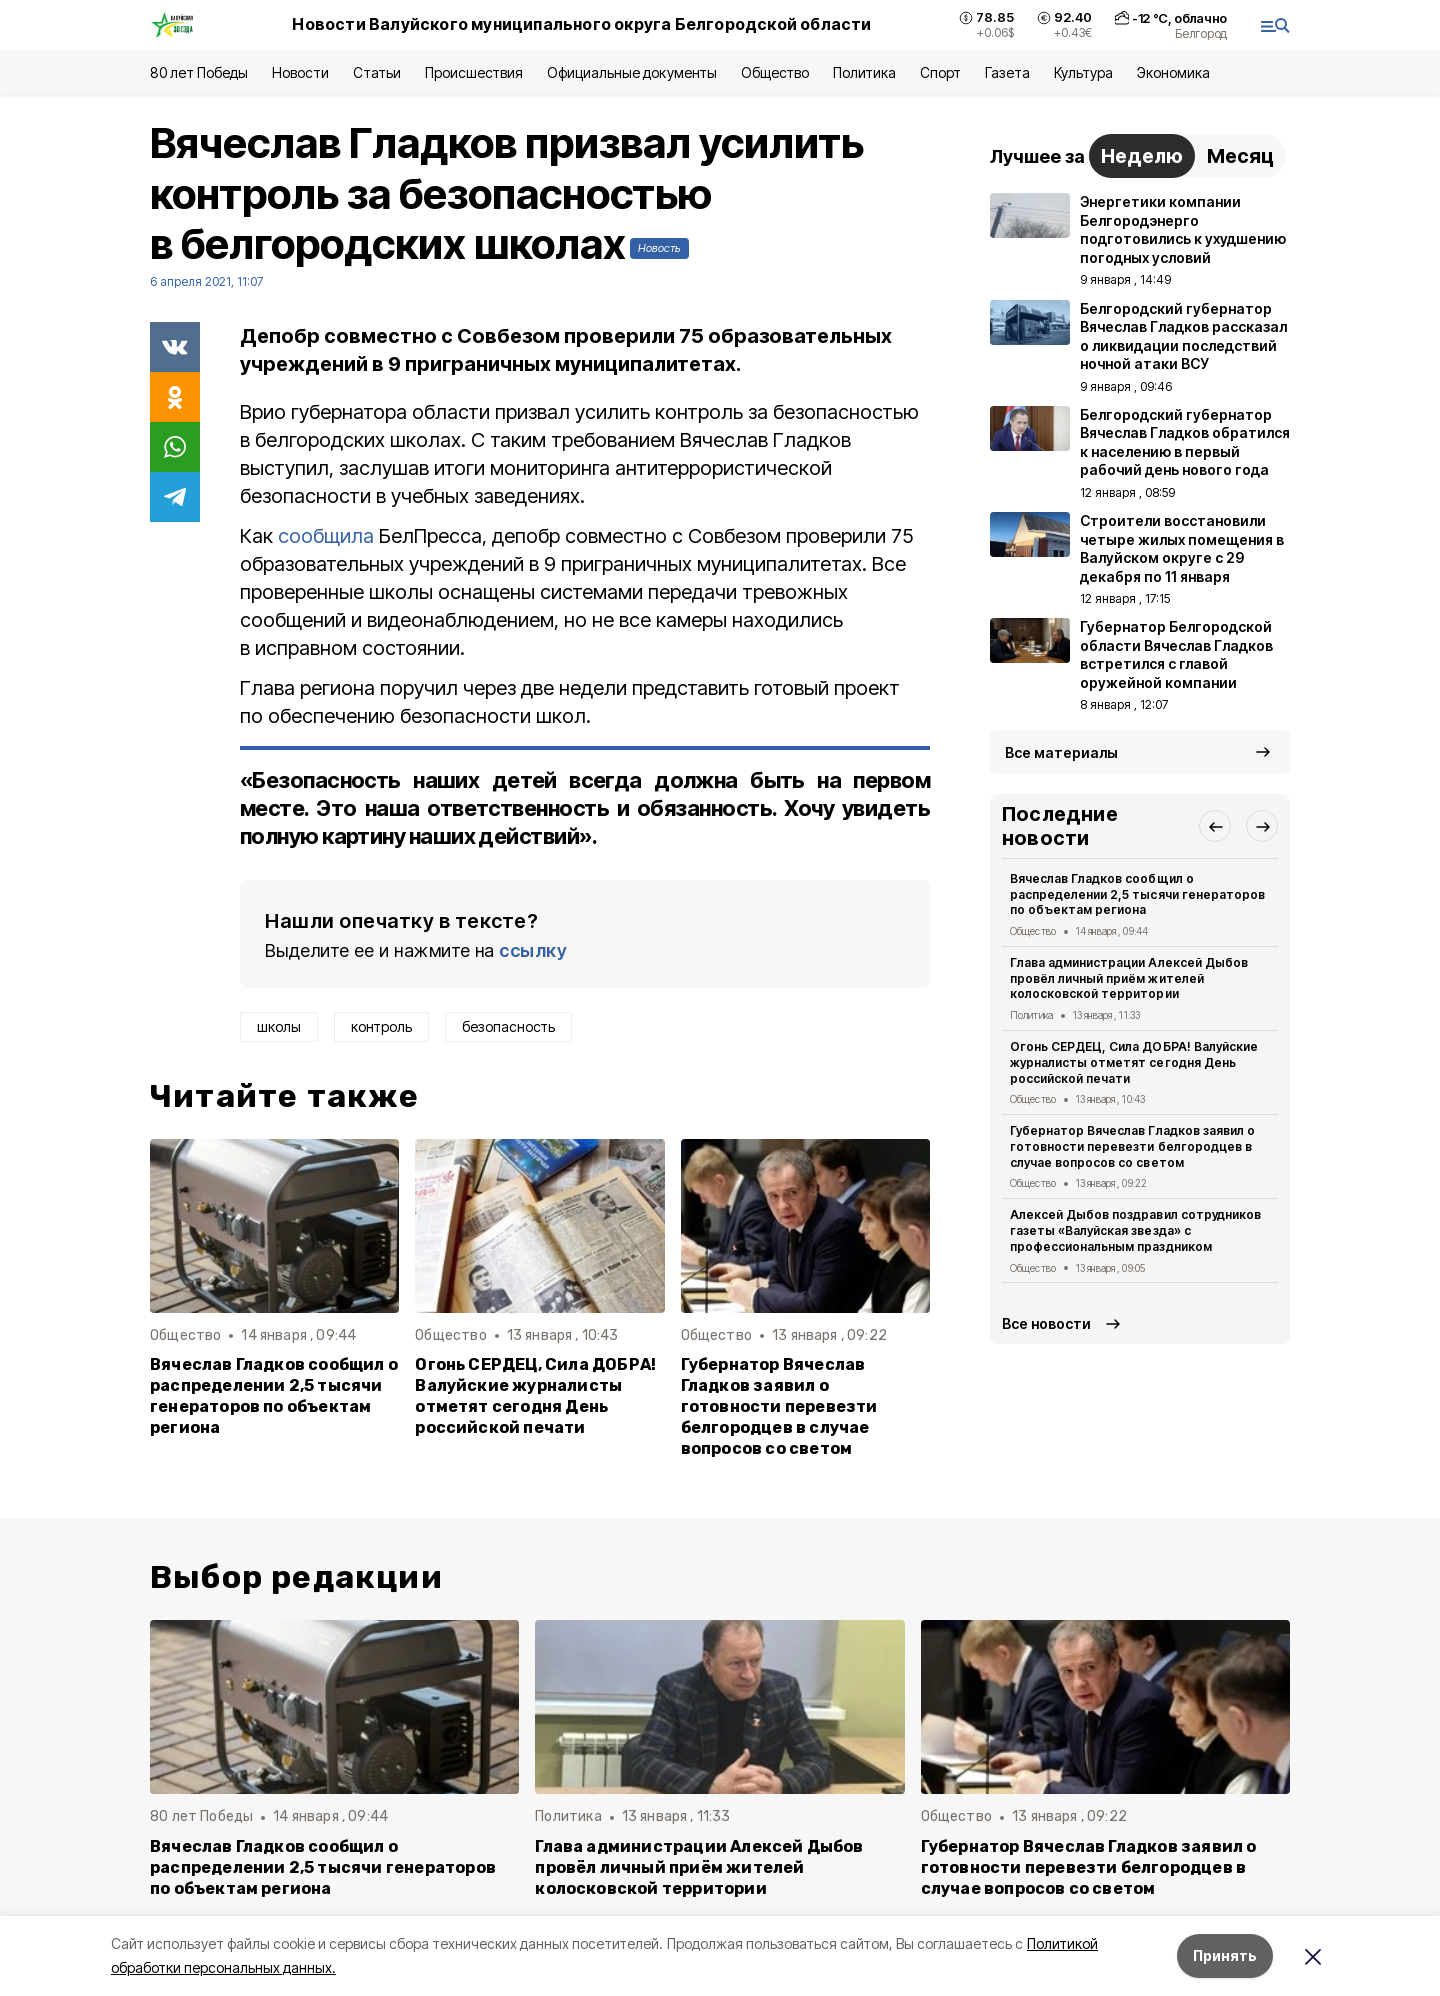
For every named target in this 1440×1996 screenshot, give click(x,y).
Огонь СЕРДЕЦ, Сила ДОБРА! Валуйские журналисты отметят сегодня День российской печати (535, 1396)
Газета (1007, 72)
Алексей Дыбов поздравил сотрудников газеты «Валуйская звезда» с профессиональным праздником (1135, 1230)
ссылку (533, 950)
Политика (864, 72)
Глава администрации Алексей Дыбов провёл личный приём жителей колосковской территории (1129, 978)
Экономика (1173, 72)
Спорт (940, 72)
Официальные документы (632, 72)
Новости (300, 72)
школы (279, 1026)
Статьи (377, 72)
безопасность (508, 1026)
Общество (775, 72)
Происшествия (474, 72)
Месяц (1240, 156)
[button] (1215, 826)
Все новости (1046, 1323)
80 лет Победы (199, 72)
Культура (1083, 72)
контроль (381, 1026)
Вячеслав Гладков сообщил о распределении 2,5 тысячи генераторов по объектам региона (274, 1396)
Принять (1225, 1955)
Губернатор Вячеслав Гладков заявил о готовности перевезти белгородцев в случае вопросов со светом (779, 1406)
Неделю (1142, 156)
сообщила (326, 536)
